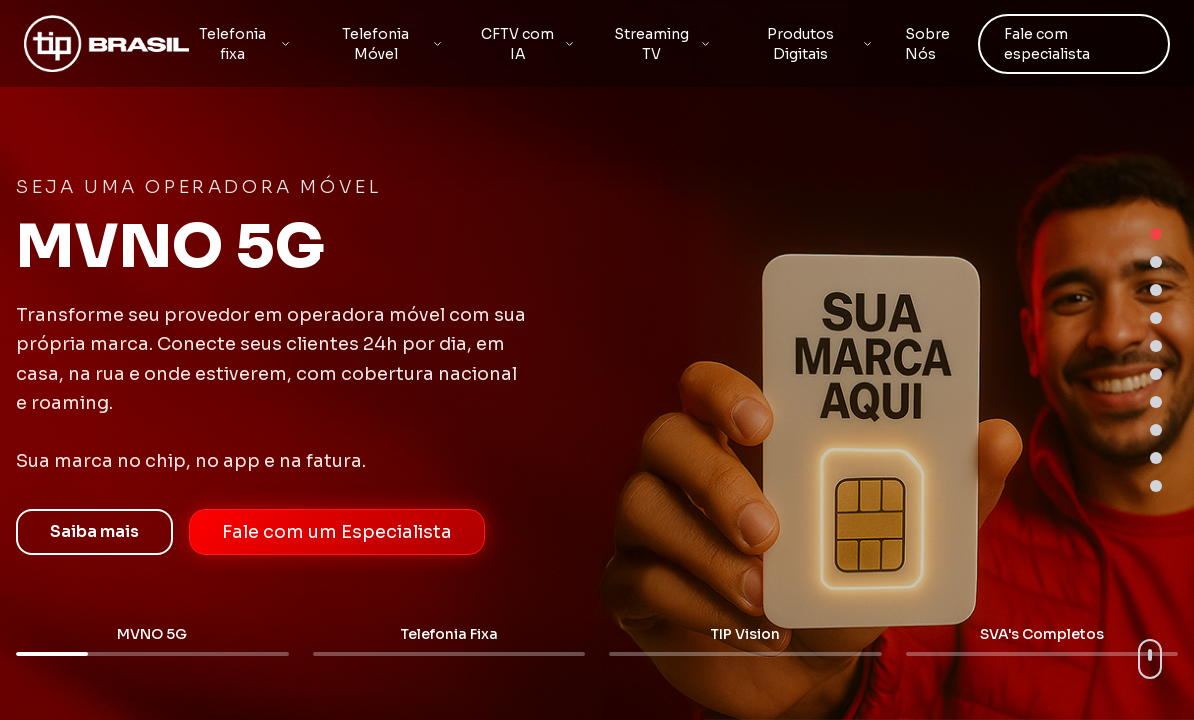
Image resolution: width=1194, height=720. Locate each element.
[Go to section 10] (1156, 486)
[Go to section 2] (1156, 262)
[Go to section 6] (1156, 374)
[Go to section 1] (1156, 234)
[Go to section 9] (1156, 458)
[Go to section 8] (1156, 430)
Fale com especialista (1047, 44)
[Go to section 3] (1156, 290)
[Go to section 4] (1156, 318)
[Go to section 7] (1156, 402)
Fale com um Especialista (337, 532)
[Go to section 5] (1156, 346)
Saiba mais (94, 531)
